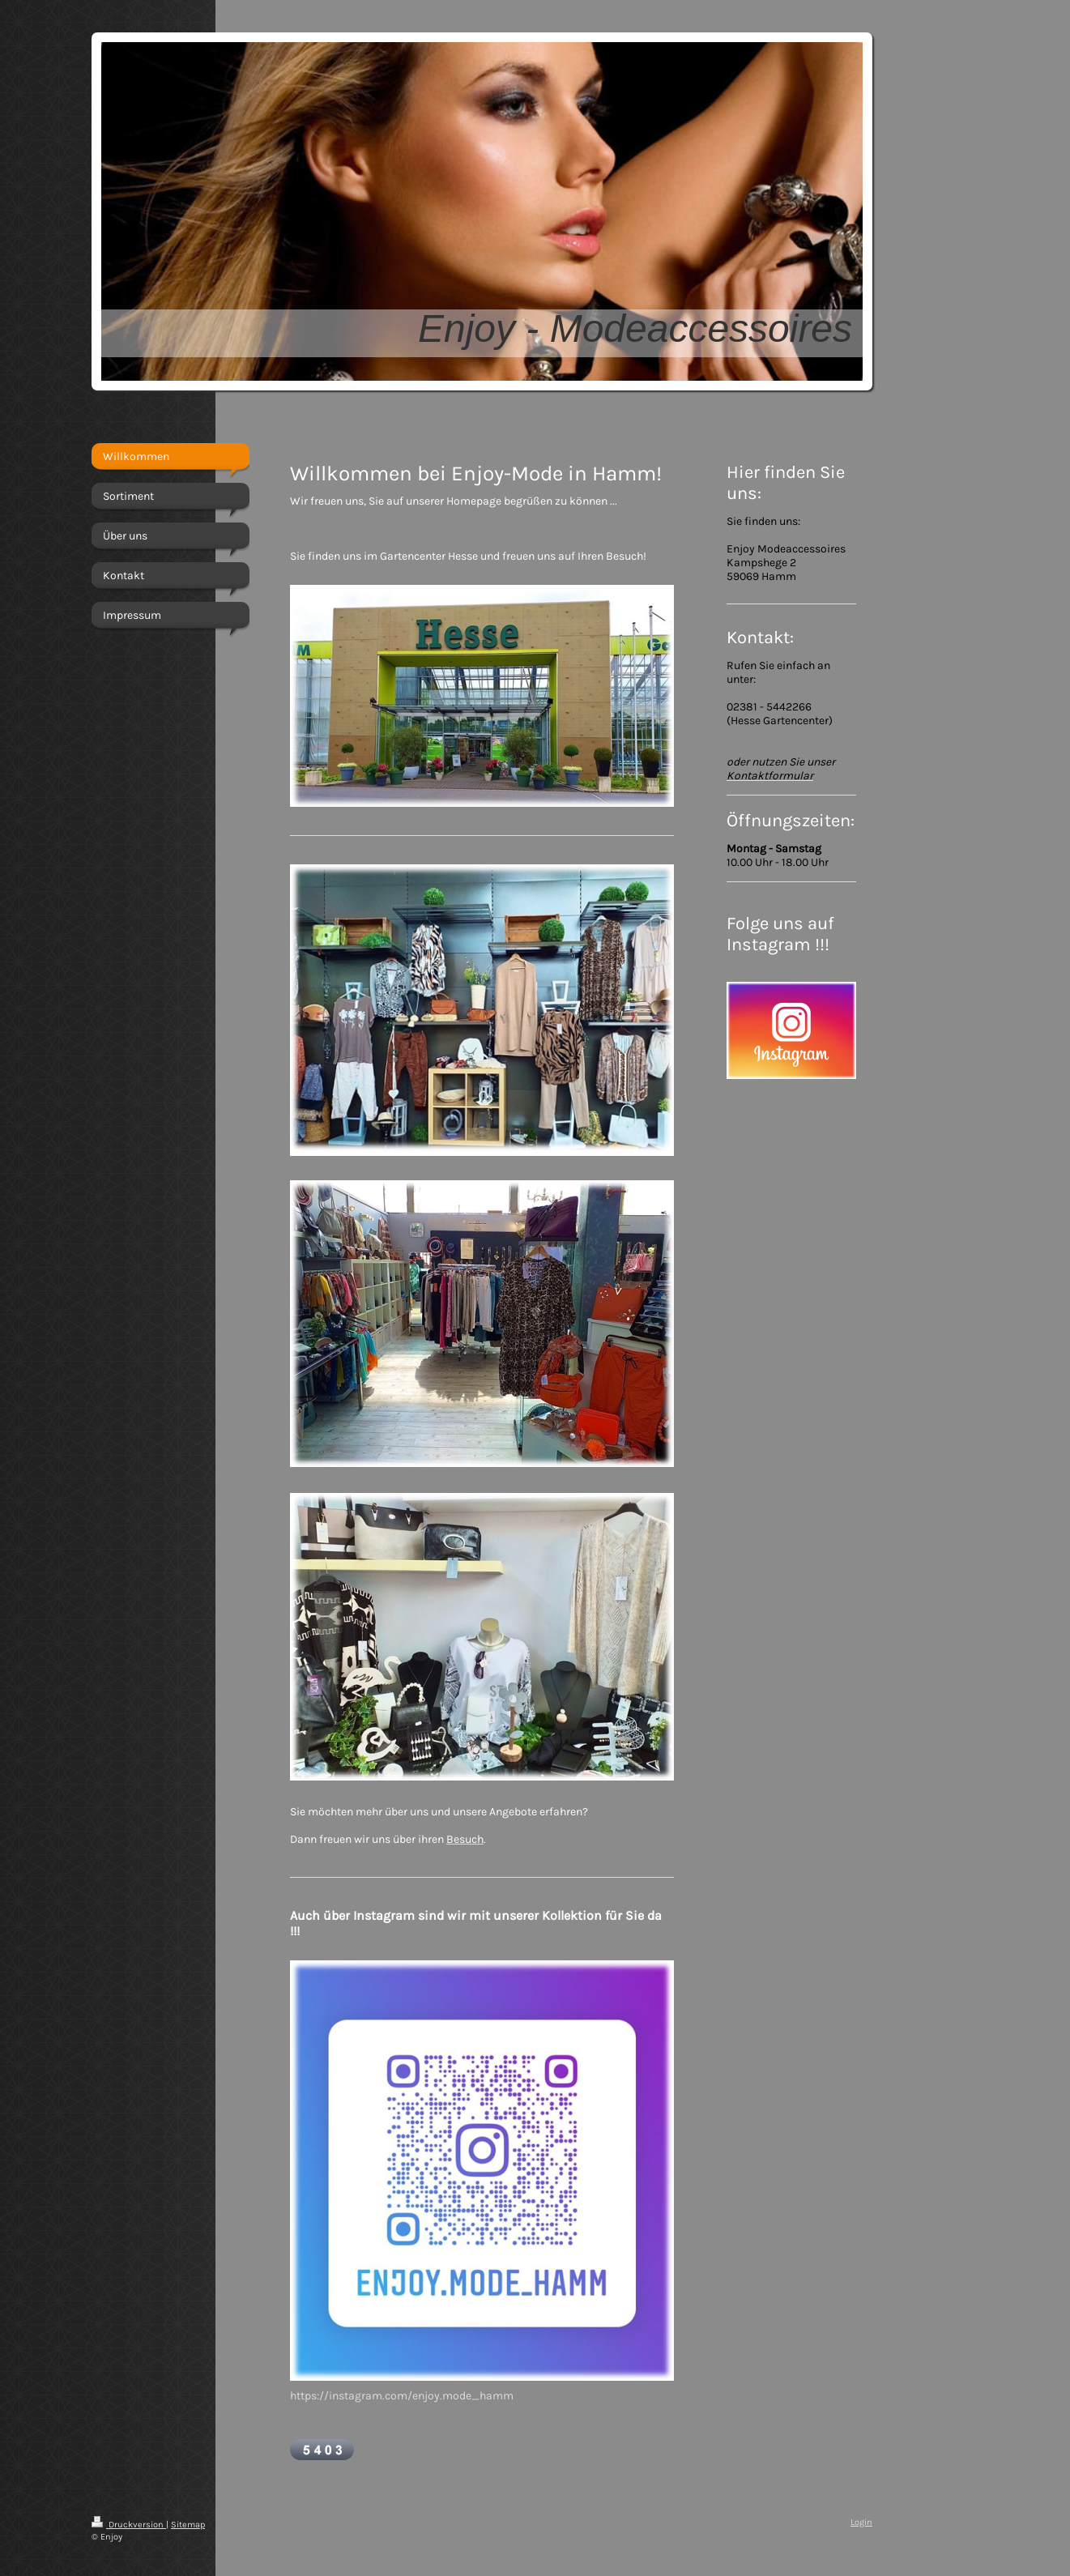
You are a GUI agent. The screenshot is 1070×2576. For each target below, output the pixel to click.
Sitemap (188, 2524)
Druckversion (129, 2524)
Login (861, 2522)
